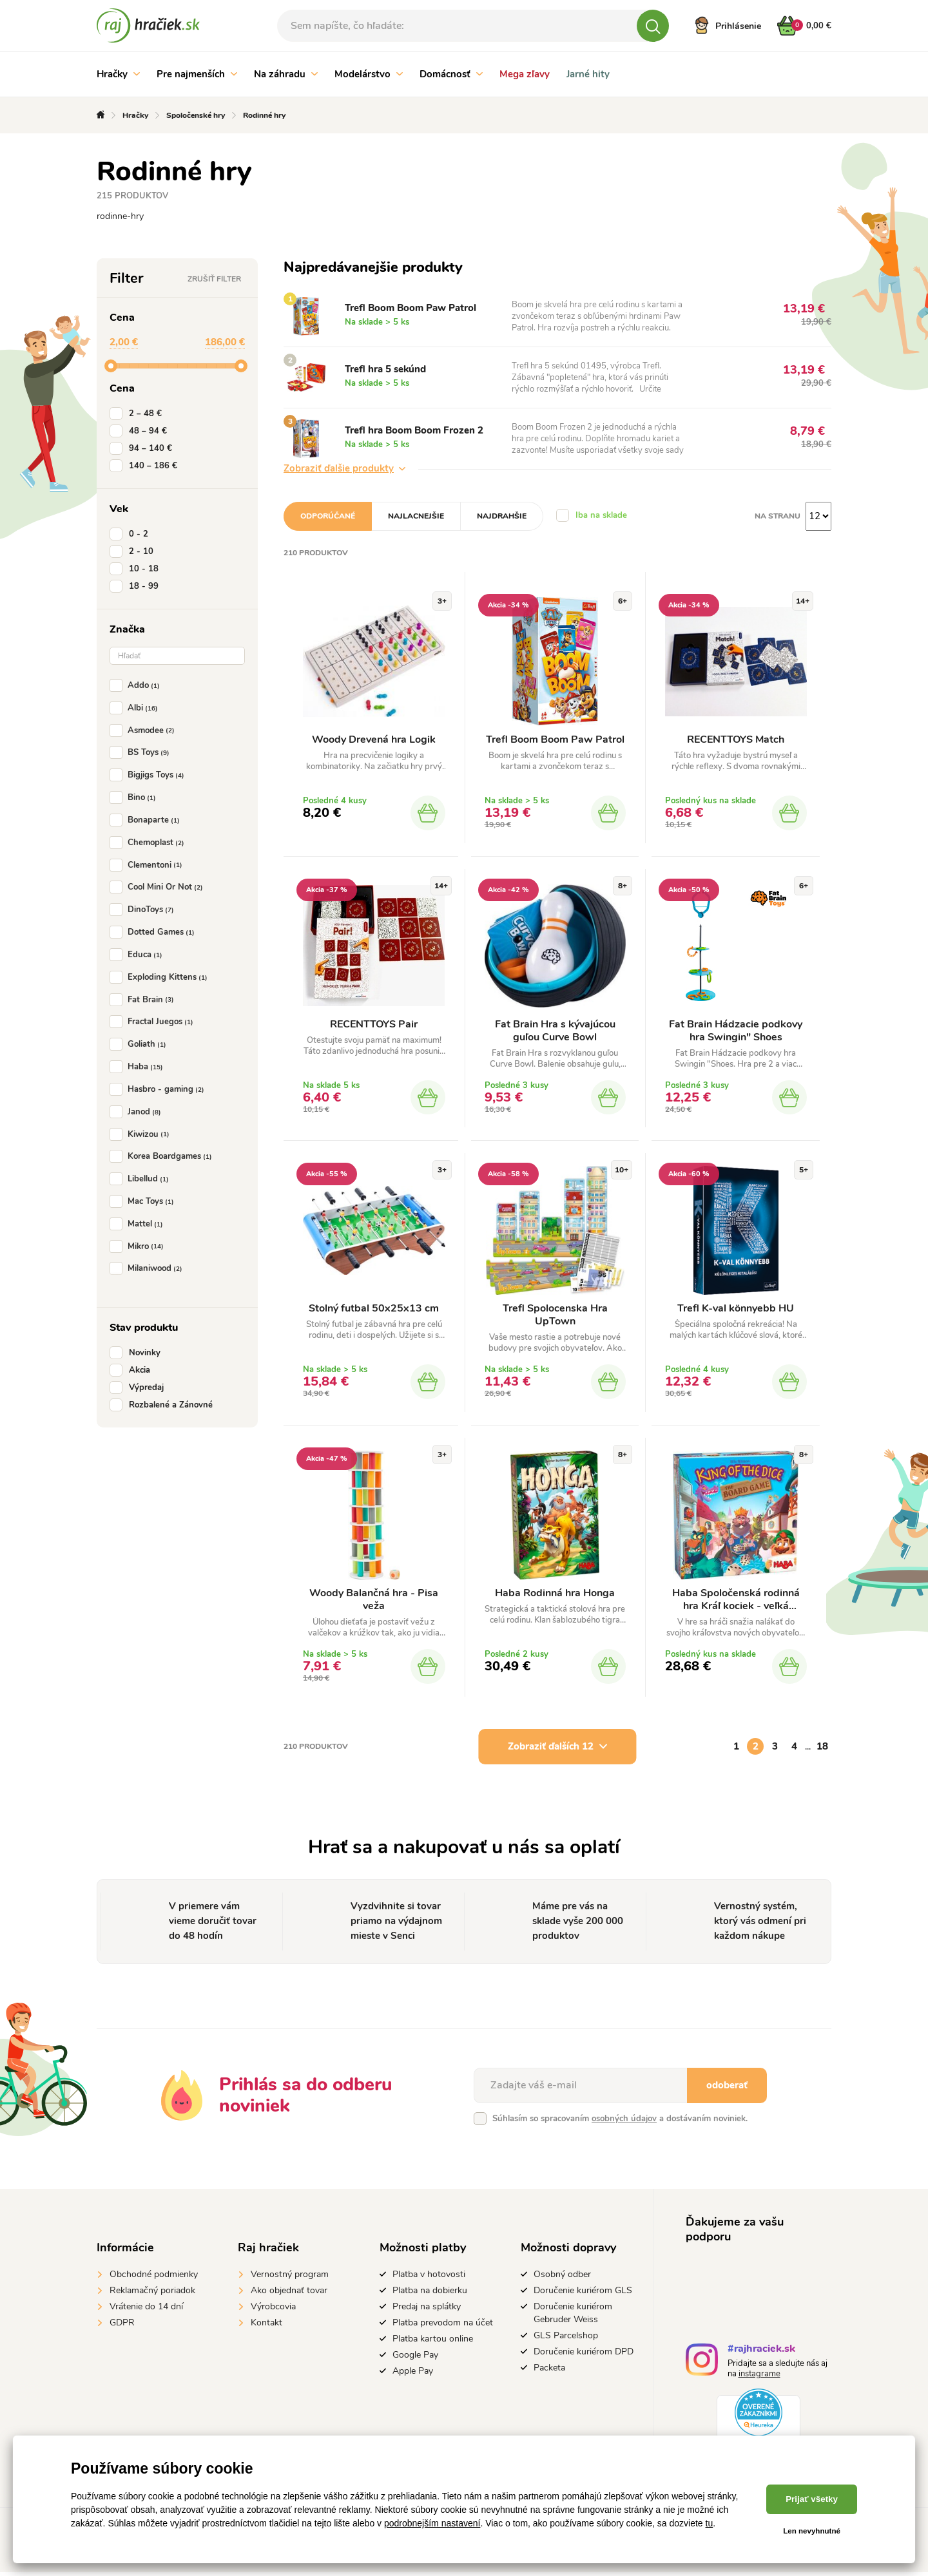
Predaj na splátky (426, 2310)
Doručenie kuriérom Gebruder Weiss (573, 2316)
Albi (136, 708)
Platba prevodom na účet (442, 2326)
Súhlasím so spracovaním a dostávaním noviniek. (620, 2122)
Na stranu (777, 516)
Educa (138, 954)
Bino (135, 797)
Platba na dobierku (429, 2293)
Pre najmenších (197, 74)
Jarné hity (588, 74)
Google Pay (415, 2358)
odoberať (727, 2088)
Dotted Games (155, 932)
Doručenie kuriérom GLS (583, 2293)
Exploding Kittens (161, 977)
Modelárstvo (368, 74)
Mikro (139, 1246)
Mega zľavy (524, 74)
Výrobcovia (273, 2310)
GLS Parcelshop (566, 2339)
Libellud (142, 1179)
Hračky (118, 74)
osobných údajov (624, 2122)
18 (822, 1749)
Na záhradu (286, 74)
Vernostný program (290, 2277)
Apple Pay (412, 2374)
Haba (139, 1067)
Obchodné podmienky (154, 2277)
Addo (137, 685)
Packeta (549, 2371)
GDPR (122, 2326)
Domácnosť (451, 74)
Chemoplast (149, 842)
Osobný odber (562, 2277)
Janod (138, 1112)
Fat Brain (144, 1000)
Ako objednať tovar (289, 2293)
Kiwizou (142, 1134)
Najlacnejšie (416, 516)
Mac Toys (144, 1201)
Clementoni (148, 865)
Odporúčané (327, 516)
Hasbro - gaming (159, 1089)
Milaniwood (148, 1268)
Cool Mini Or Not (159, 887)
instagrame (759, 2377)
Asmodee (145, 730)
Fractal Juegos (154, 1021)
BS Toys (142, 752)
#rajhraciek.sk (761, 2353)
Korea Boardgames (163, 1156)
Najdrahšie (502, 516)
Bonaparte (147, 820)
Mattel (139, 1224)
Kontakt (266, 2326)
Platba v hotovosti (428, 2277)
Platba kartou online (432, 2342)
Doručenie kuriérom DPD (583, 2355)
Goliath (140, 1044)
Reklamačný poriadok (152, 2293)
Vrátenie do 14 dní (146, 2310)
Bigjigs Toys (149, 775)
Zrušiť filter (214, 279)
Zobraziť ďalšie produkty (344, 468)
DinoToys (144, 909)
